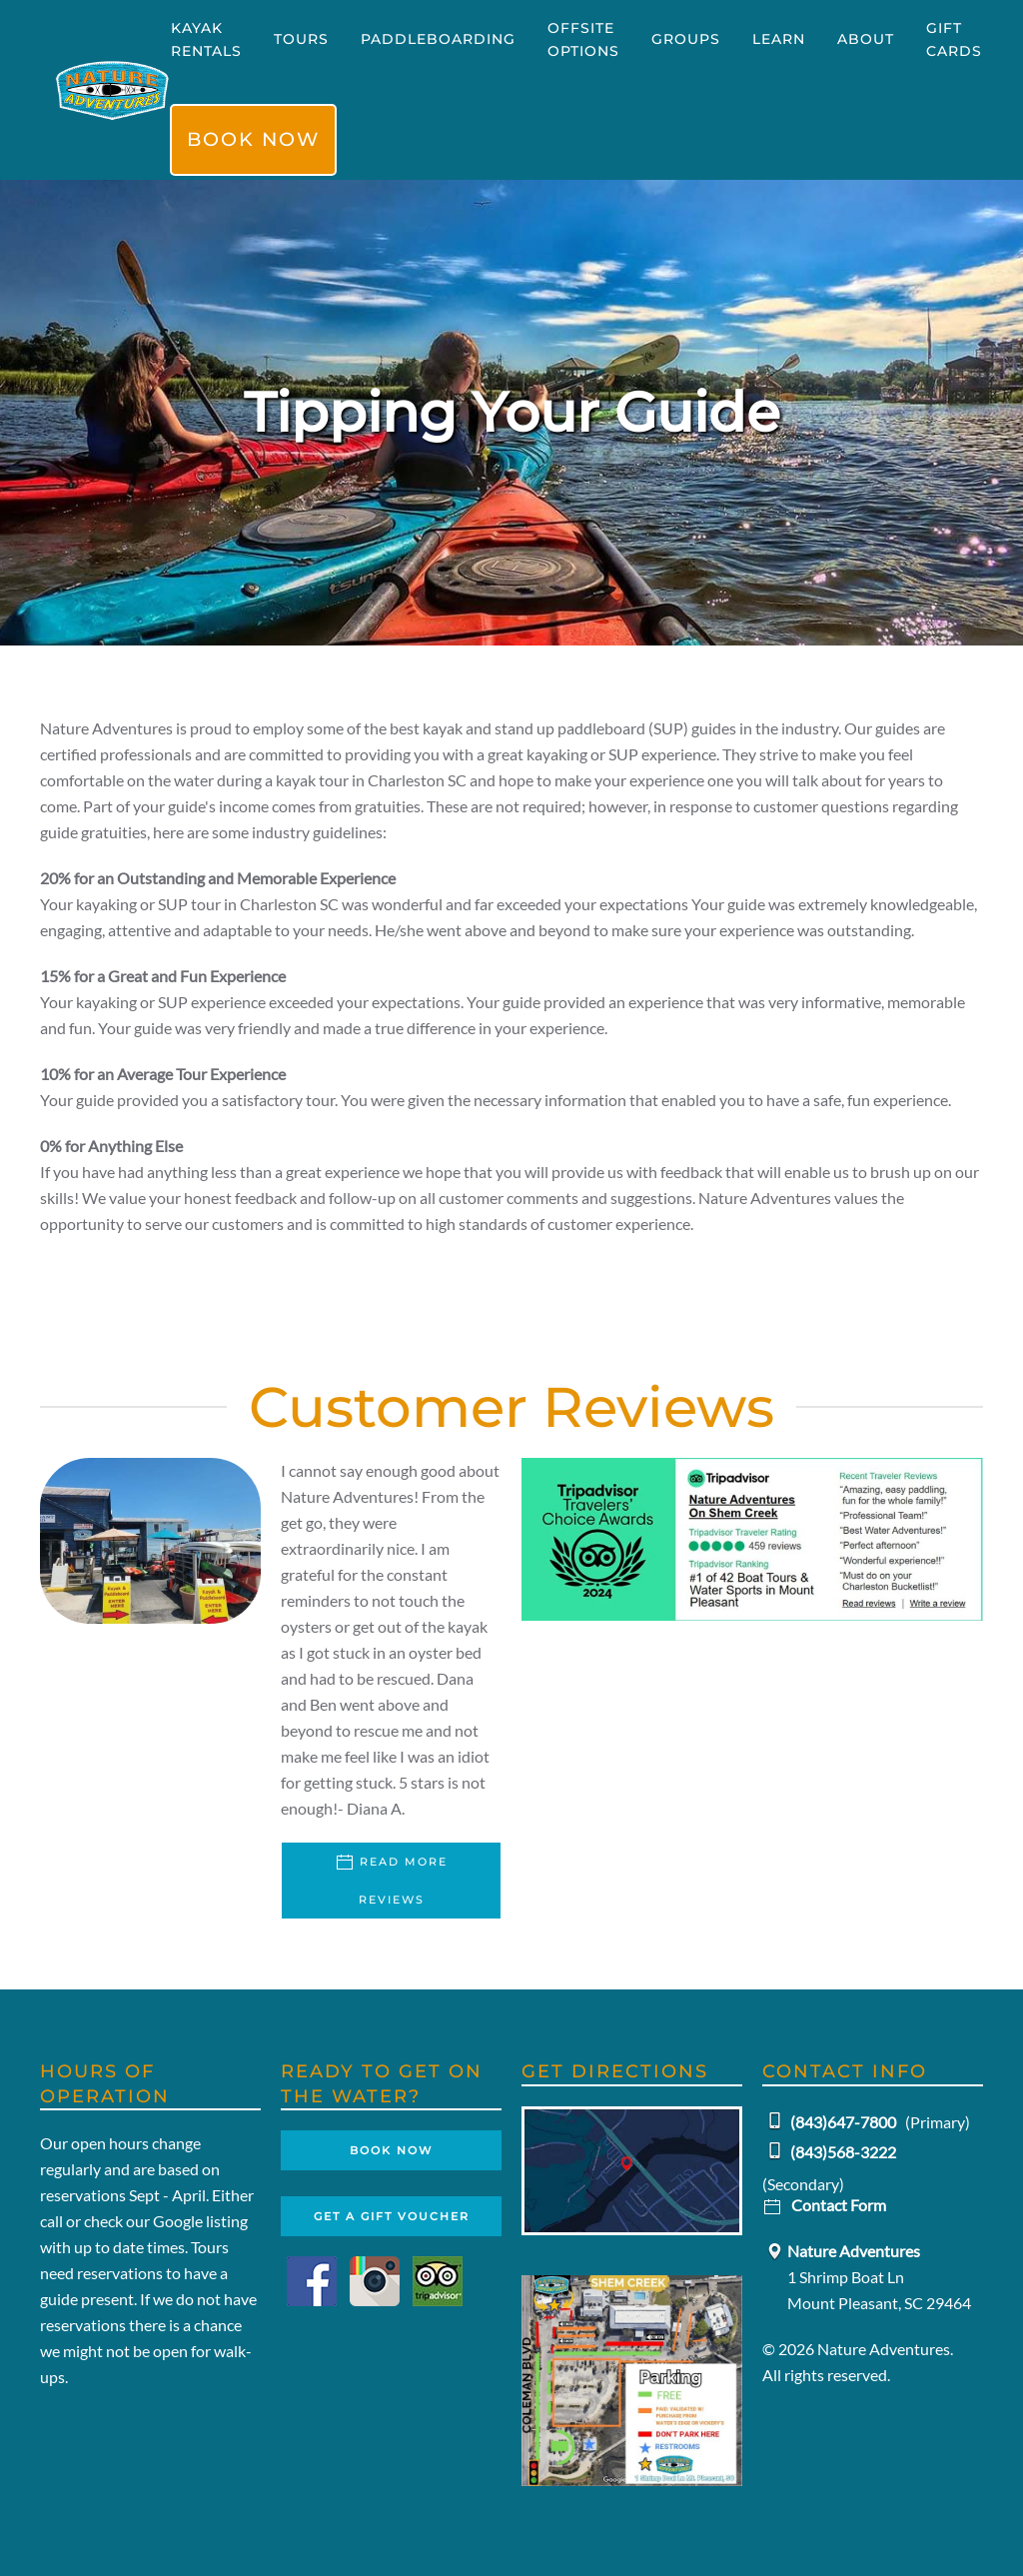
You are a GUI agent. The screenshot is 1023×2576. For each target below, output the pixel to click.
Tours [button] (301, 39)
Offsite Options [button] (583, 39)
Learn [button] (778, 39)
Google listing (200, 2220)
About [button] (865, 39)
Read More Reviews (391, 1880)
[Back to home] (112, 90)
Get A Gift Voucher (392, 2216)
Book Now (253, 139)
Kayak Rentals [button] (206, 39)
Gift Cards (954, 39)
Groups (685, 39)
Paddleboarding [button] (438, 39)
